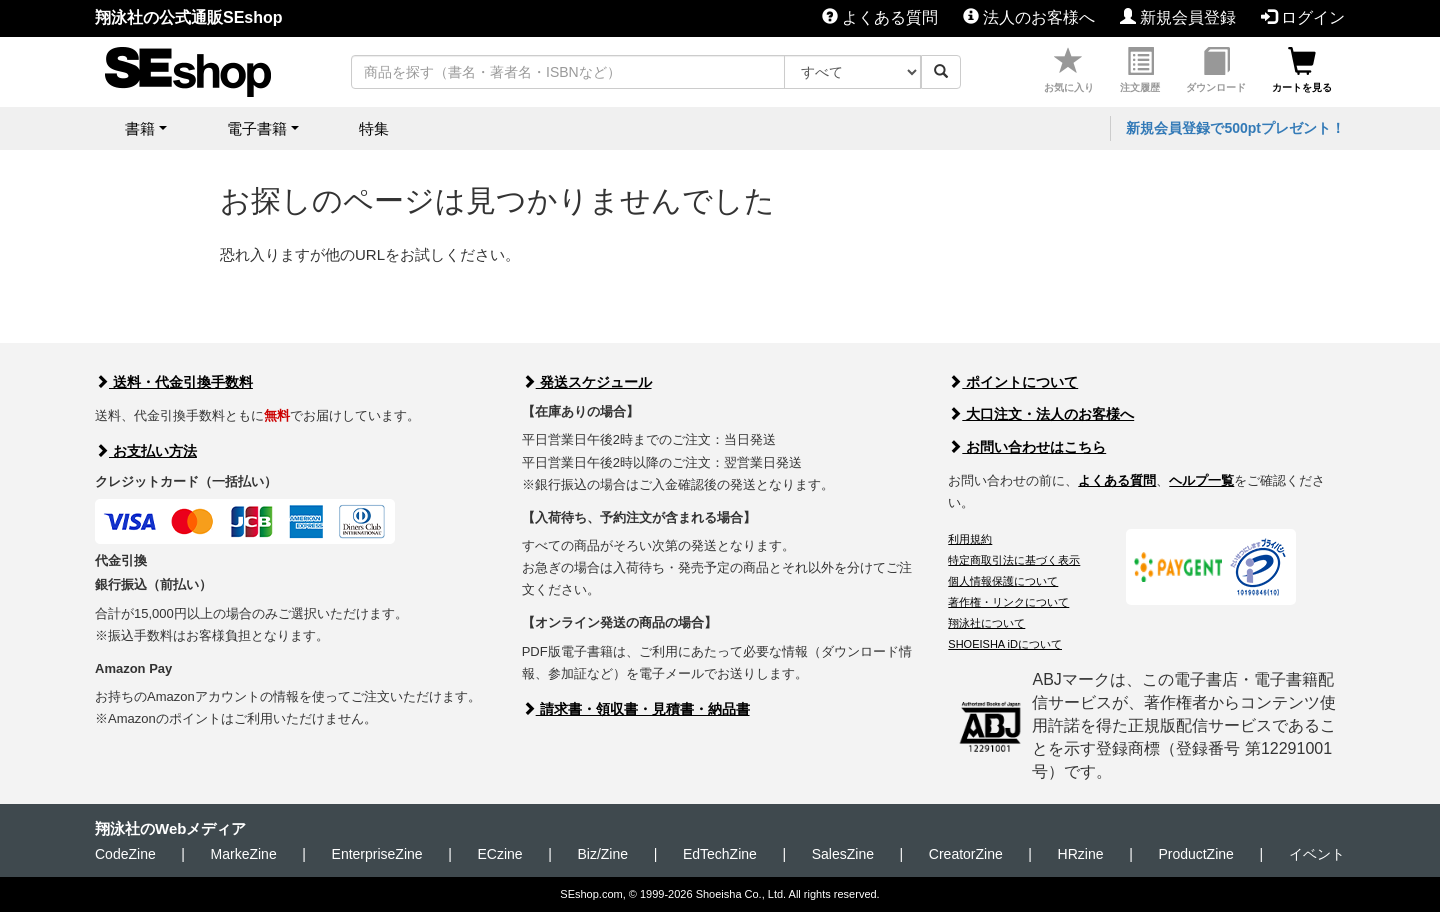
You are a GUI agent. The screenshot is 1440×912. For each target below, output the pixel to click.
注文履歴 (1140, 70)
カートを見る (1302, 70)
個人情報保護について (1003, 581)
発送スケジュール (587, 382)
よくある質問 (880, 17)
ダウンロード (1216, 70)
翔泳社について (986, 623)
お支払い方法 (146, 451)
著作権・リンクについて (1008, 602)
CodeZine (125, 854)
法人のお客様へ (1029, 17)
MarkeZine (244, 854)
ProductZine (1195, 854)
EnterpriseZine (377, 854)
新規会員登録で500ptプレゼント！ (1235, 128)
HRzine (1081, 854)
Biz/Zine (602, 854)
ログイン (1303, 17)
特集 (374, 128)
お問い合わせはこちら (1027, 447)
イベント (1317, 854)
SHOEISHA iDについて (1005, 644)
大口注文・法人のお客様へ (1041, 414)
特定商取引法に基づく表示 (1014, 560)
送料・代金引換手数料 (174, 382)
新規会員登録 (1178, 17)
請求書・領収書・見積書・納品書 (636, 709)
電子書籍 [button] (257, 128)
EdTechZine (720, 854)
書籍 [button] (140, 128)
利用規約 (970, 539)
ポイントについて (1013, 382)
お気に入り (1069, 70)
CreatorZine (966, 854)
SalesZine (843, 854)
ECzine (499, 854)
